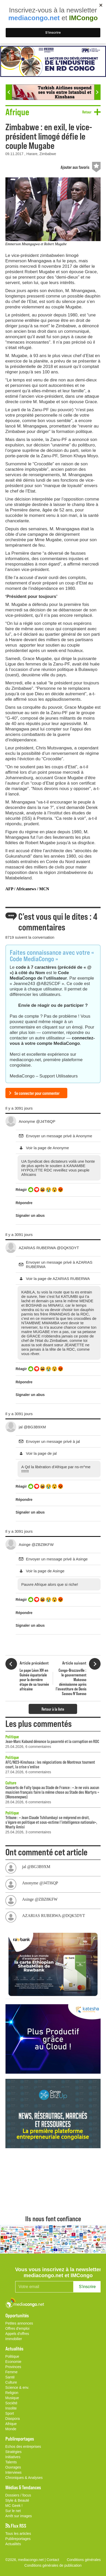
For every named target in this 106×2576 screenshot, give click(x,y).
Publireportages (18, 2539)
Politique (12, 1736)
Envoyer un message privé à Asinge (57, 1559)
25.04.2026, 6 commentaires (28, 1747)
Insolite (11, 2408)
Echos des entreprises (23, 2446)
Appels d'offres (17, 2334)
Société (11, 2403)
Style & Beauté (17, 2500)
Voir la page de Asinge (45, 1571)
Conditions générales (84, 2560)
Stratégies (13, 2452)
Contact (53, 2560)
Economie (13, 2362)
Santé (10, 2377)
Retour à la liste (53, 1708)
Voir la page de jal (41, 1453)
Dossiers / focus (18, 2495)
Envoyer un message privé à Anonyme (59, 1136)
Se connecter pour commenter (37, 1093)
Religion (12, 2393)
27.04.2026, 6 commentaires (28, 1772)
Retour (87, 112)
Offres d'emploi (17, 2328)
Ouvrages (13, 2467)
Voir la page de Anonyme (47, 1148)
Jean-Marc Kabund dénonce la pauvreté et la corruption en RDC (52, 1741)
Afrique (11, 2424)
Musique (12, 2398)
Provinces (13, 2367)
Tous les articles (18, 2533)
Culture (10, 1782)
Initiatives (12, 2457)
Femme (11, 2372)
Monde (11, 2429)
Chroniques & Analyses (24, 2478)
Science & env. (17, 2387)
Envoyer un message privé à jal (53, 1441)
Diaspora (12, 2418)
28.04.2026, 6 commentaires (28, 1802)
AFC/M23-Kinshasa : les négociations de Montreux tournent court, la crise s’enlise (50, 1764)
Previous (9, 92)
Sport (9, 2413)
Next (97, 92)
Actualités (13, 2544)
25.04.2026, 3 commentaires (28, 1832)
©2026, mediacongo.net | (26, 2560)
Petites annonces (19, 2323)
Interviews (13, 2472)
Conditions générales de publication (53, 2565)
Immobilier (13, 2339)
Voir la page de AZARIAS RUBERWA (58, 1278)
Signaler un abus (30, 1215)
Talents (11, 2462)
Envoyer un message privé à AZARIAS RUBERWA (59, 1264)
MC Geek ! (14, 2505)
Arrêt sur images (18, 2516)
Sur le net (13, 2511)
